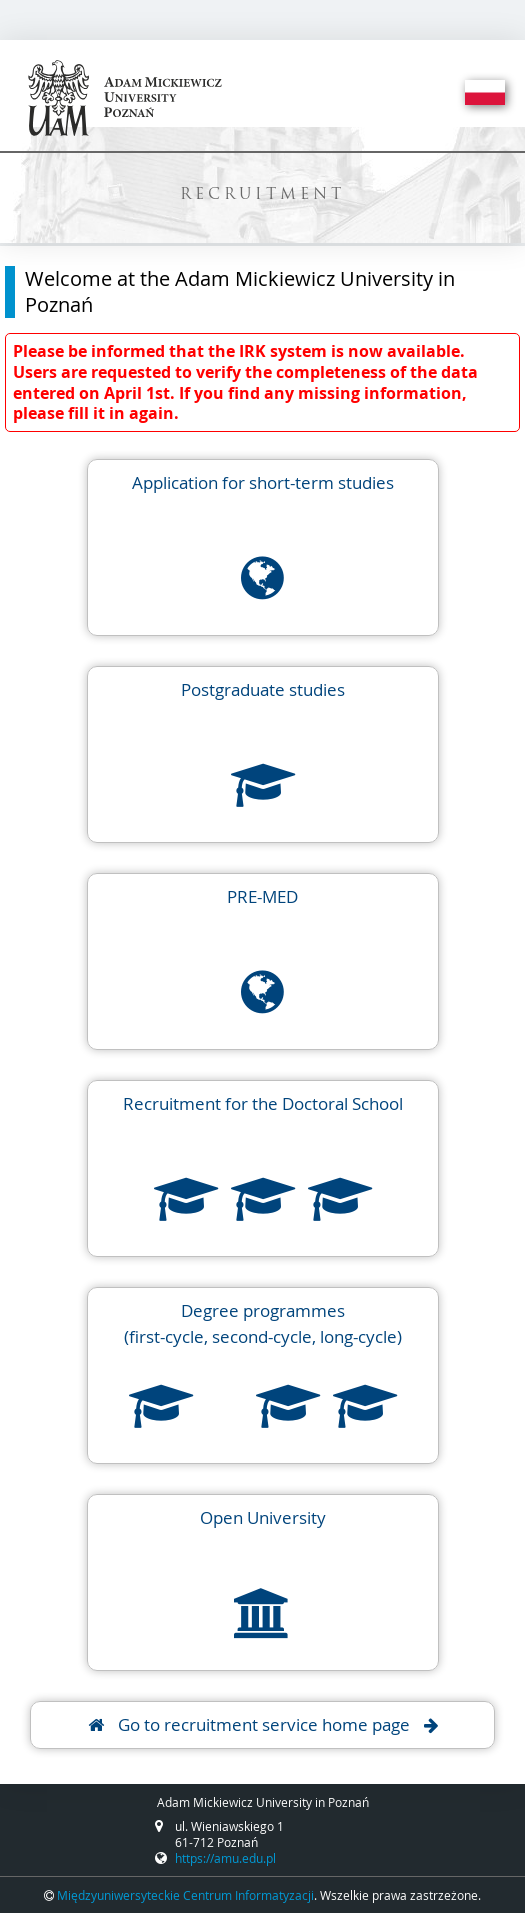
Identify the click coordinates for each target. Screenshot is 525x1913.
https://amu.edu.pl (225, 1858)
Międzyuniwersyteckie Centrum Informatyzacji (185, 1895)
